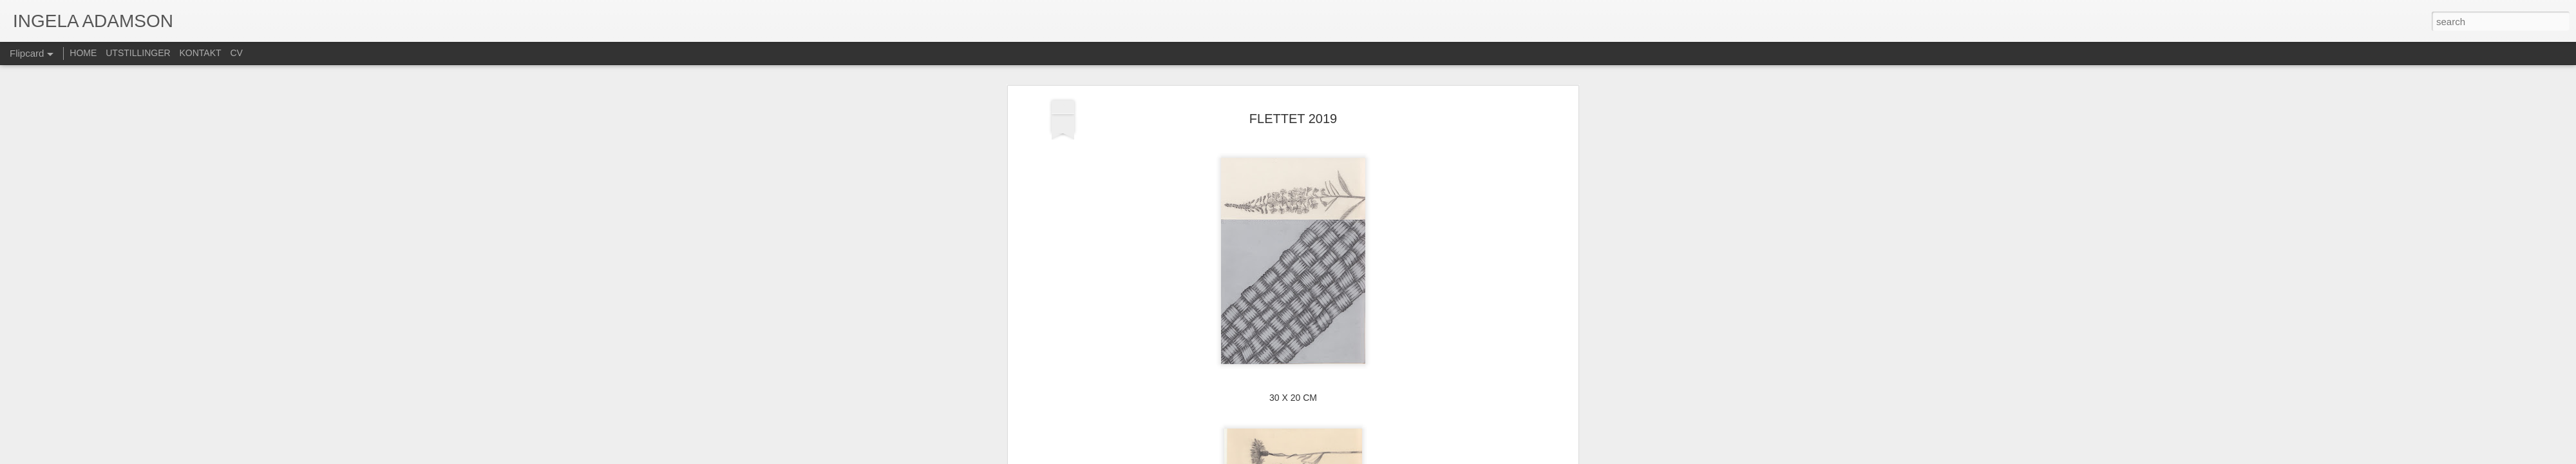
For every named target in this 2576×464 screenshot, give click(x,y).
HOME (83, 53)
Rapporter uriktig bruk (1369, 457)
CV (236, 53)
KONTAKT (201, 53)
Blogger (1319, 457)
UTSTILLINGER (138, 53)
